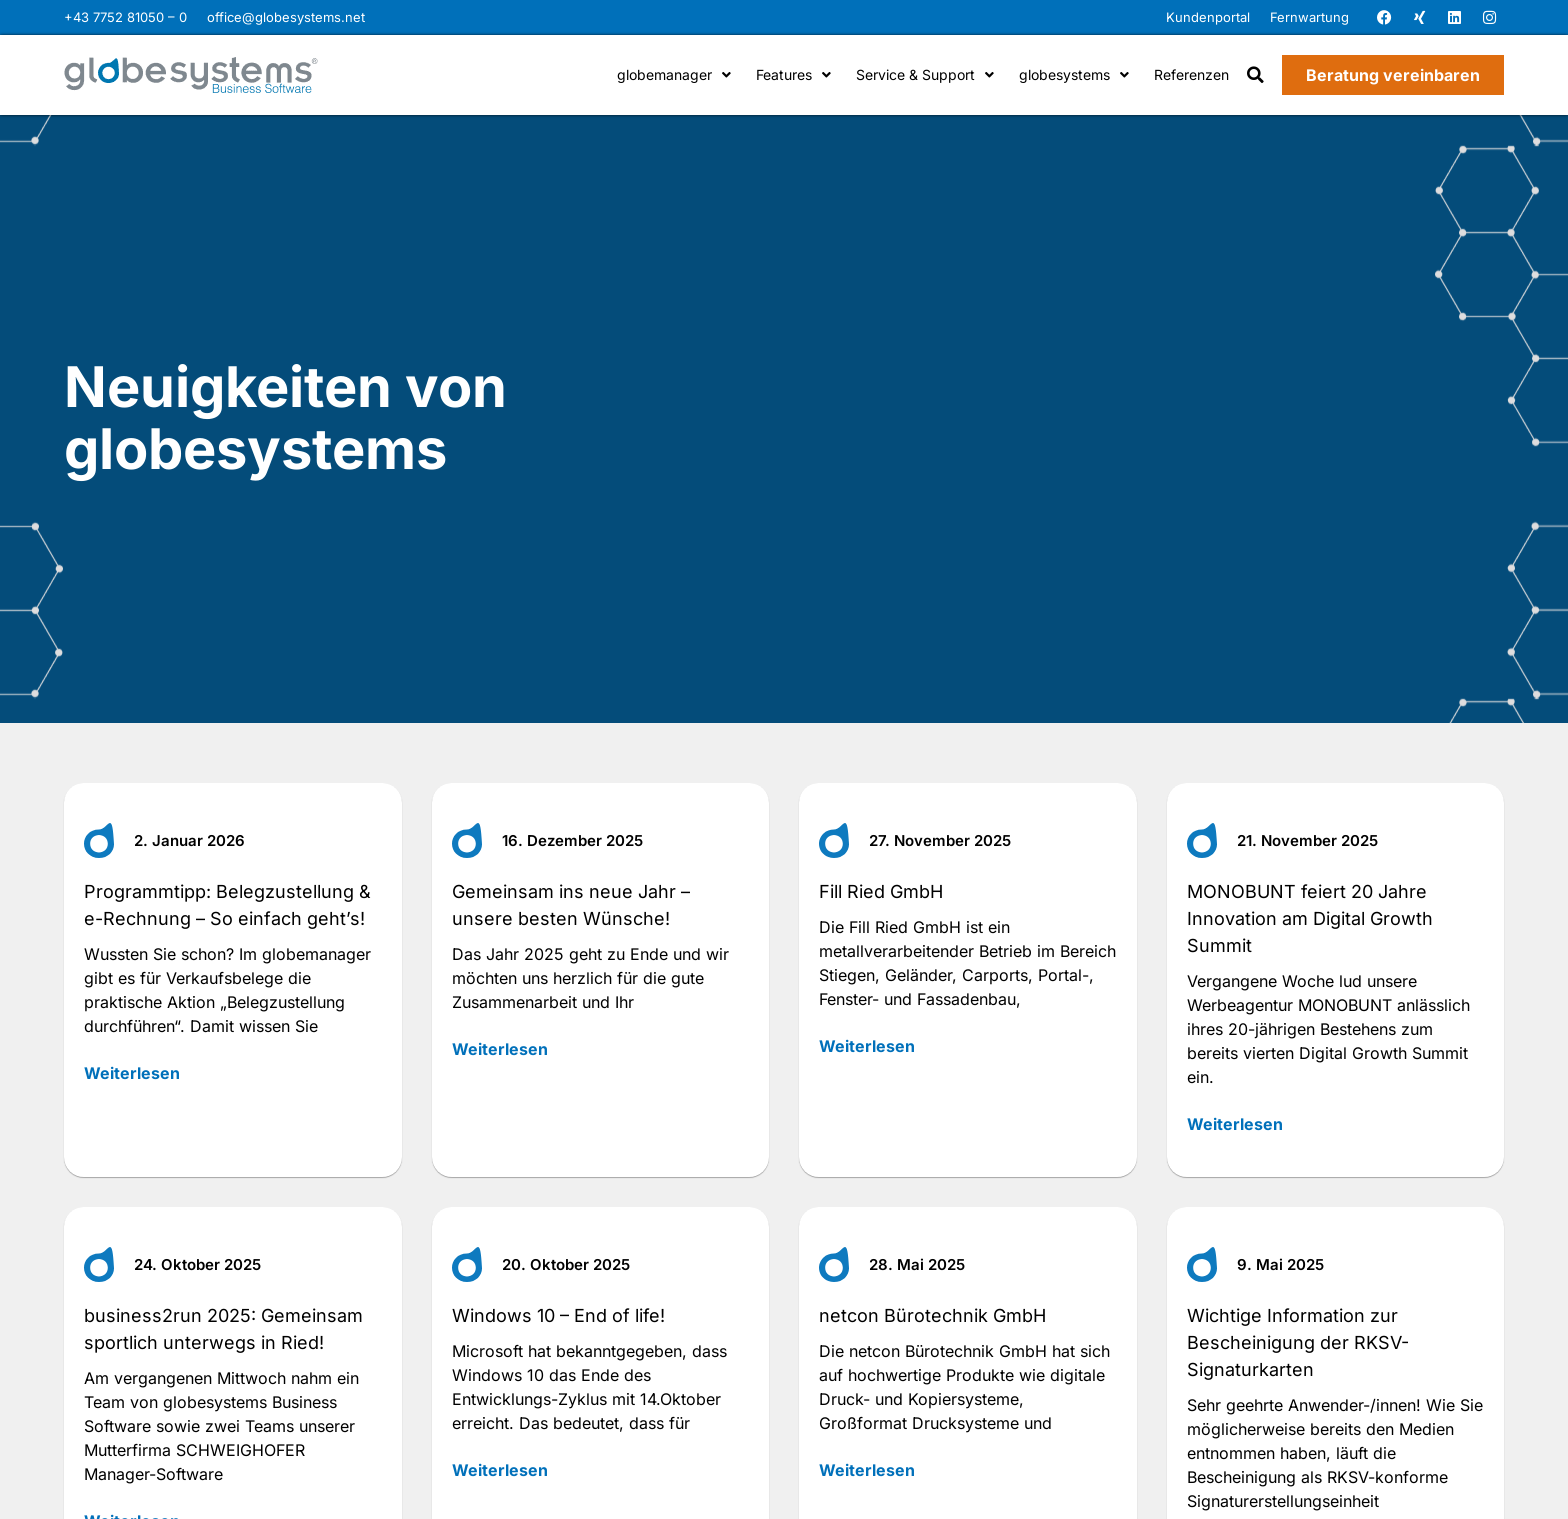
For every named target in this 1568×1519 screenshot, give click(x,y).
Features (793, 74)
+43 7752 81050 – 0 (125, 17)
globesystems (1074, 74)
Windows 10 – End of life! (558, 1315)
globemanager (674, 74)
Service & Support (925, 74)
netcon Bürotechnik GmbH (932, 1315)
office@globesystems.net (286, 17)
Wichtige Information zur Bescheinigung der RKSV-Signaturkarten (1298, 1342)
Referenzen (1191, 74)
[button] (1255, 75)
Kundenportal (1208, 17)
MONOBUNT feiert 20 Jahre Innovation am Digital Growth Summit (1310, 918)
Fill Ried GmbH (881, 891)
